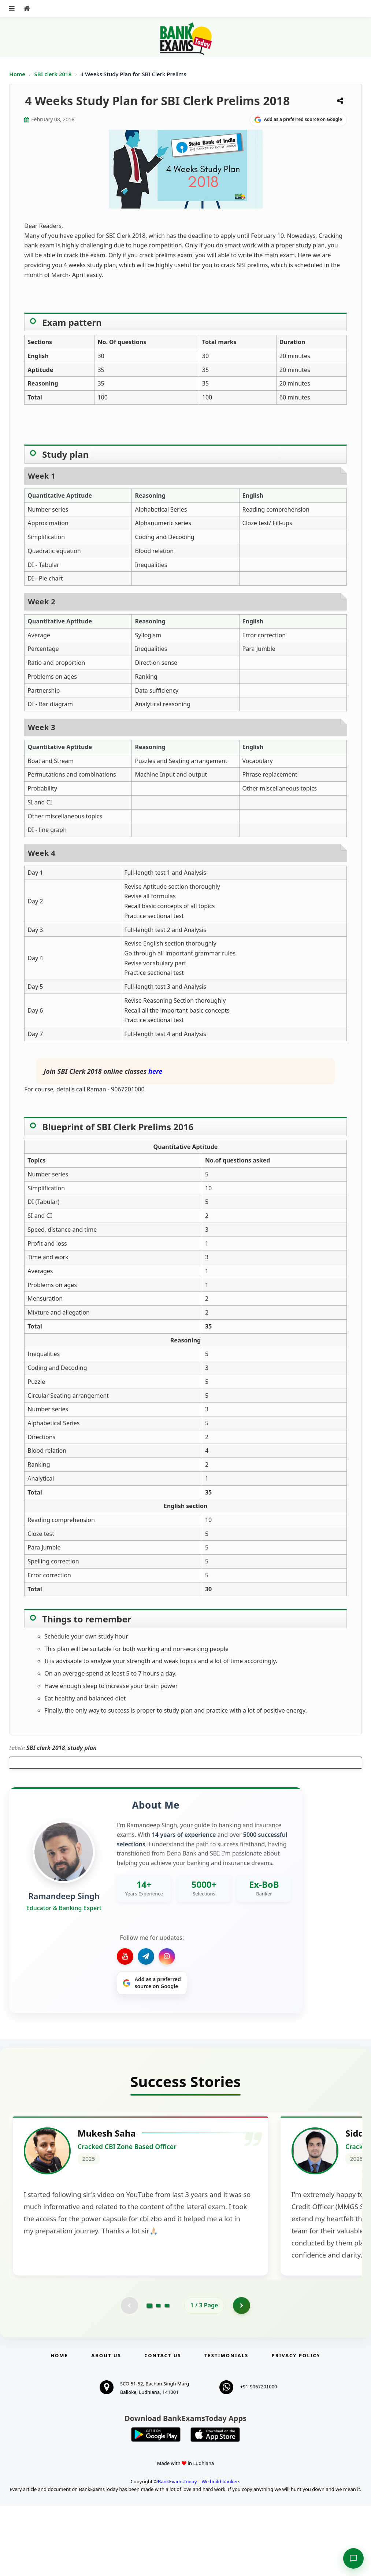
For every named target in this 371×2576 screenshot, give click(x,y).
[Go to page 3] (167, 2375)
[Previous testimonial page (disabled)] (129, 2375)
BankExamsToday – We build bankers (199, 2552)
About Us (106, 2425)
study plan (82, 1748)
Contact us (162, 2425)
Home (17, 74)
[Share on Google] (298, 120)
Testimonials (226, 2425)
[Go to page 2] (158, 2375)
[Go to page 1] (149, 2374)
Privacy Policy (296, 2425)
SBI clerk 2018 (53, 74)
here (155, 1071)
